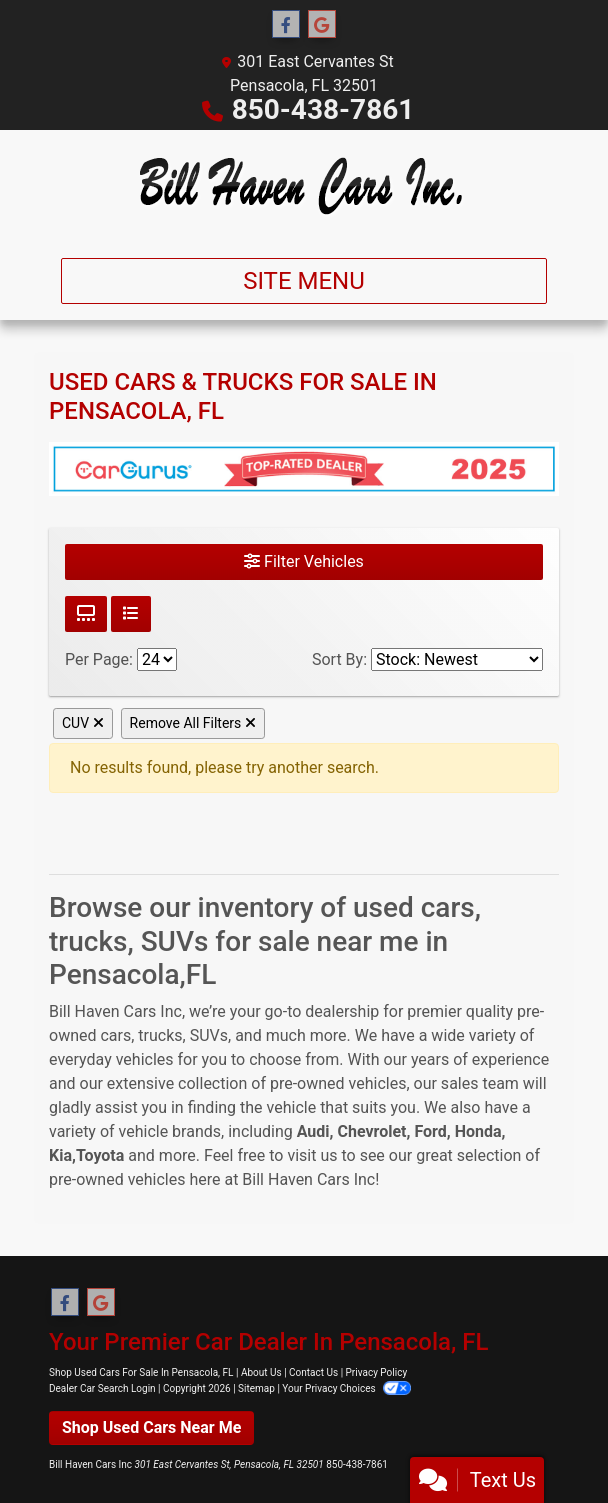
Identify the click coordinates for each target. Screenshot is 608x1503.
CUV (83, 723)
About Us (261, 1372)
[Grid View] (86, 614)
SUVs (209, 1035)
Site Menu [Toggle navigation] (304, 281)
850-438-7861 (323, 109)
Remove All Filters (193, 723)
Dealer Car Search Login (102, 1388)
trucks (160, 1035)
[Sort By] (457, 659)
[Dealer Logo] (304, 186)
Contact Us (313, 1372)
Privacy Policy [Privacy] (377, 1372)
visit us (312, 1155)
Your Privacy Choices (346, 1388)
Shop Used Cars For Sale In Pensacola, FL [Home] (141, 1372)
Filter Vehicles (304, 561)
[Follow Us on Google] (322, 25)
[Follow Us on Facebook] (286, 25)
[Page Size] (157, 659)
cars (115, 1035)
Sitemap (256, 1388)
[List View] (131, 614)
